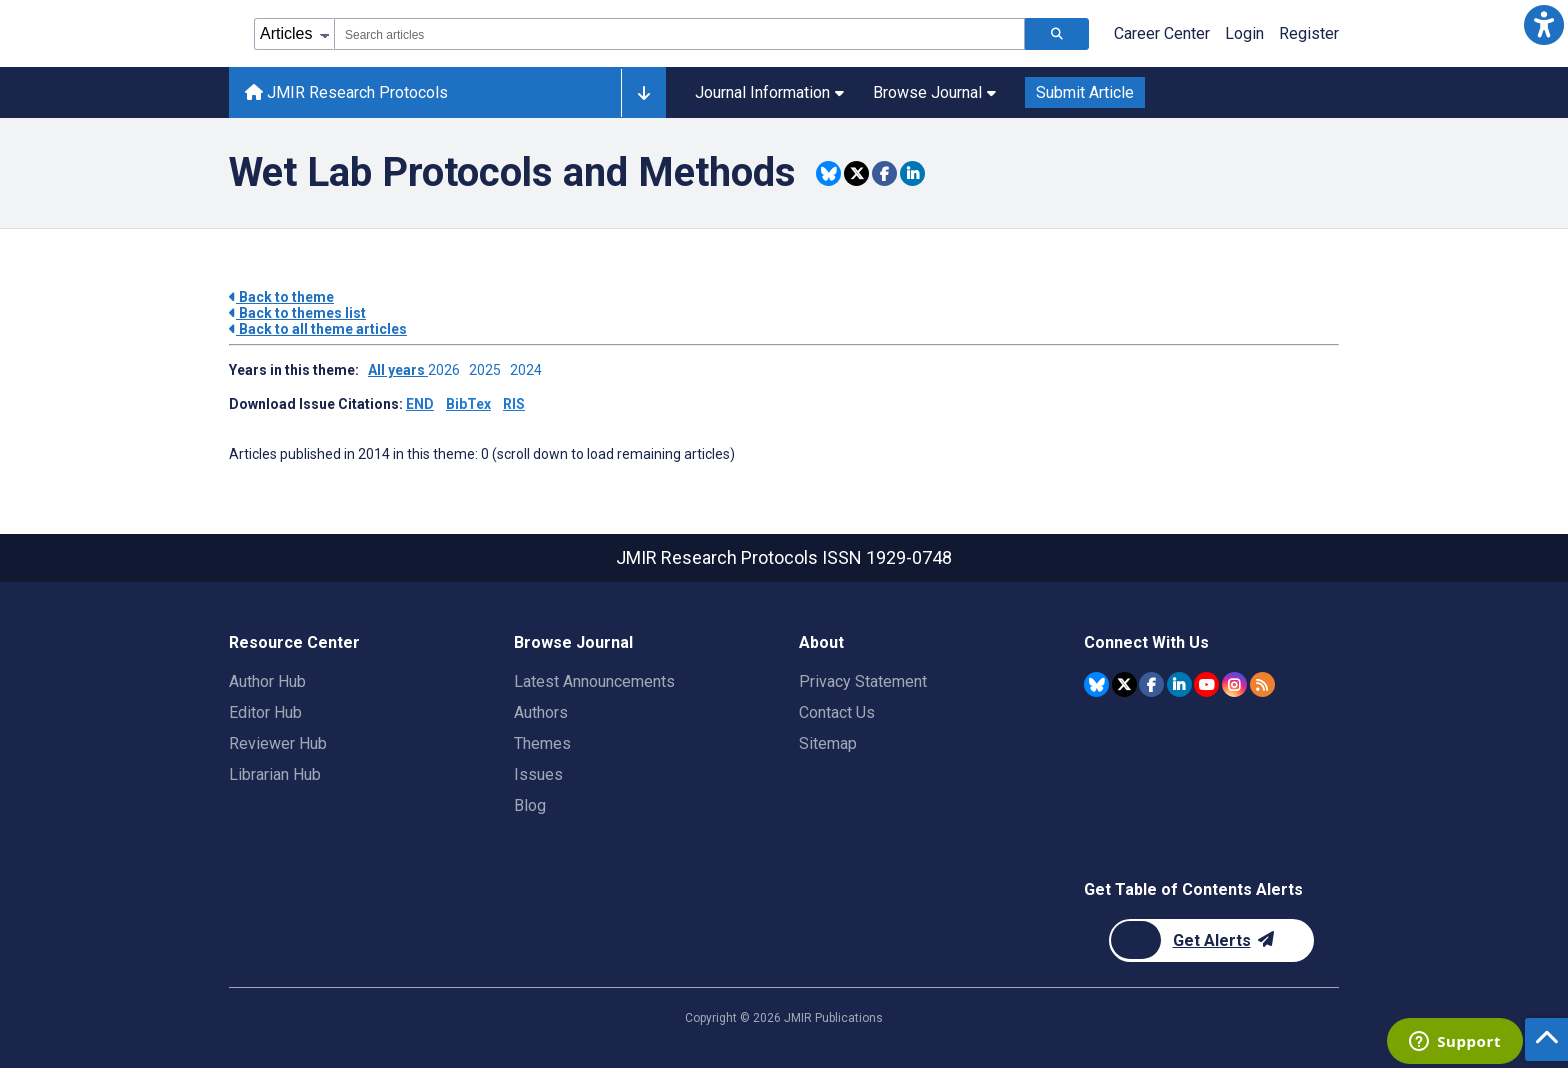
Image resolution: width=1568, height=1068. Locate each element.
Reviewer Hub (278, 743)
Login (1244, 33)
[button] (1543, 24)
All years (398, 370)
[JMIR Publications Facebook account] (1151, 684)
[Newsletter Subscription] (1211, 940)
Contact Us (837, 712)
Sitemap (828, 743)
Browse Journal (934, 92)
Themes (542, 743)
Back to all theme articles (318, 329)
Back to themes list (297, 313)
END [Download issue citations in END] (420, 404)
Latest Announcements (594, 681)
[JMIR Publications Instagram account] (1234, 684)
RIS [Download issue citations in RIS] (514, 404)
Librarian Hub (275, 774)
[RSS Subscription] (1262, 684)
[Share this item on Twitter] (856, 173)
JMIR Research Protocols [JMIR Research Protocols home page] (346, 92)
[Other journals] (643, 93)
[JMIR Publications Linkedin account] (1179, 684)
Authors (541, 712)
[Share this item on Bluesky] (828, 173)
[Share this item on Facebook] (884, 173)
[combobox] (679, 34)
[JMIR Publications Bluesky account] (1096, 684)
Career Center (1162, 33)
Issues (538, 774)
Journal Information (769, 92)
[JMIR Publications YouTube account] (1206, 684)
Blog (530, 805)
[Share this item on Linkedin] (912, 173)
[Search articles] (1057, 34)
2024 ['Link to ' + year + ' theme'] (529, 370)
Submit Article (1085, 92)
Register (1309, 33)
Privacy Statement (863, 681)
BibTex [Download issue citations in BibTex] (468, 404)
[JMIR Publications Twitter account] (1124, 684)
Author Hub (267, 681)
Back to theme (281, 297)
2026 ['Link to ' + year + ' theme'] (448, 370)
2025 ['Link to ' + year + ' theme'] (489, 370)
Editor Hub (265, 712)
